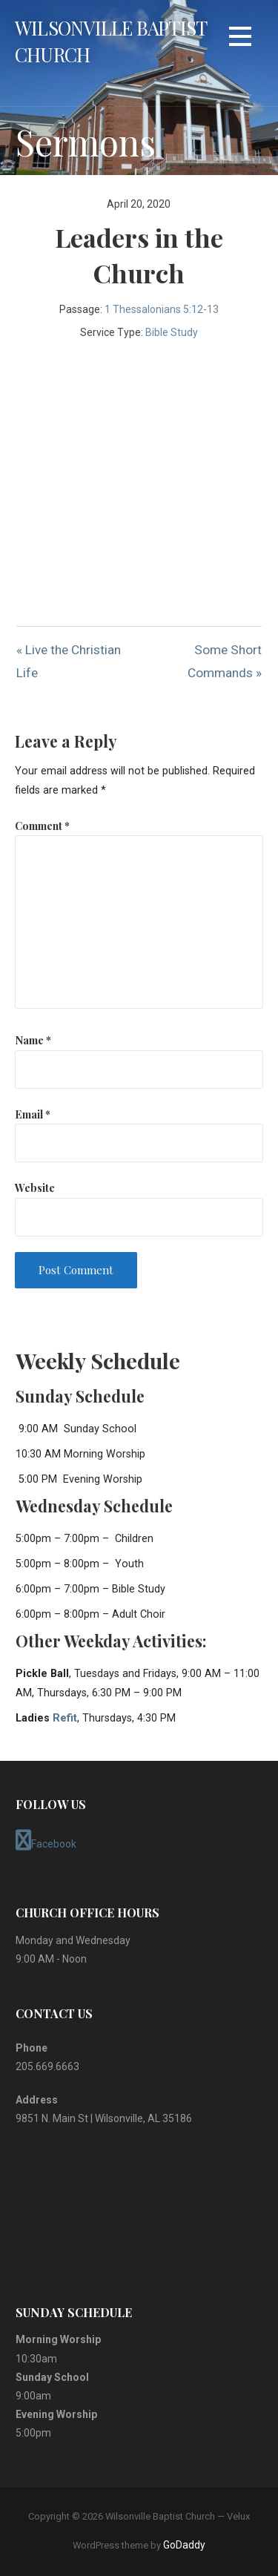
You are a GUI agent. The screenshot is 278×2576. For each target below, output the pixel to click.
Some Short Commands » (225, 661)
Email (32, 1114)
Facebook (46, 1840)
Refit (65, 1718)
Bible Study (171, 332)
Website (35, 1187)
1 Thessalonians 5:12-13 (162, 309)
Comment (42, 825)
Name (33, 1039)
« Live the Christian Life (68, 661)
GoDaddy (184, 2545)
